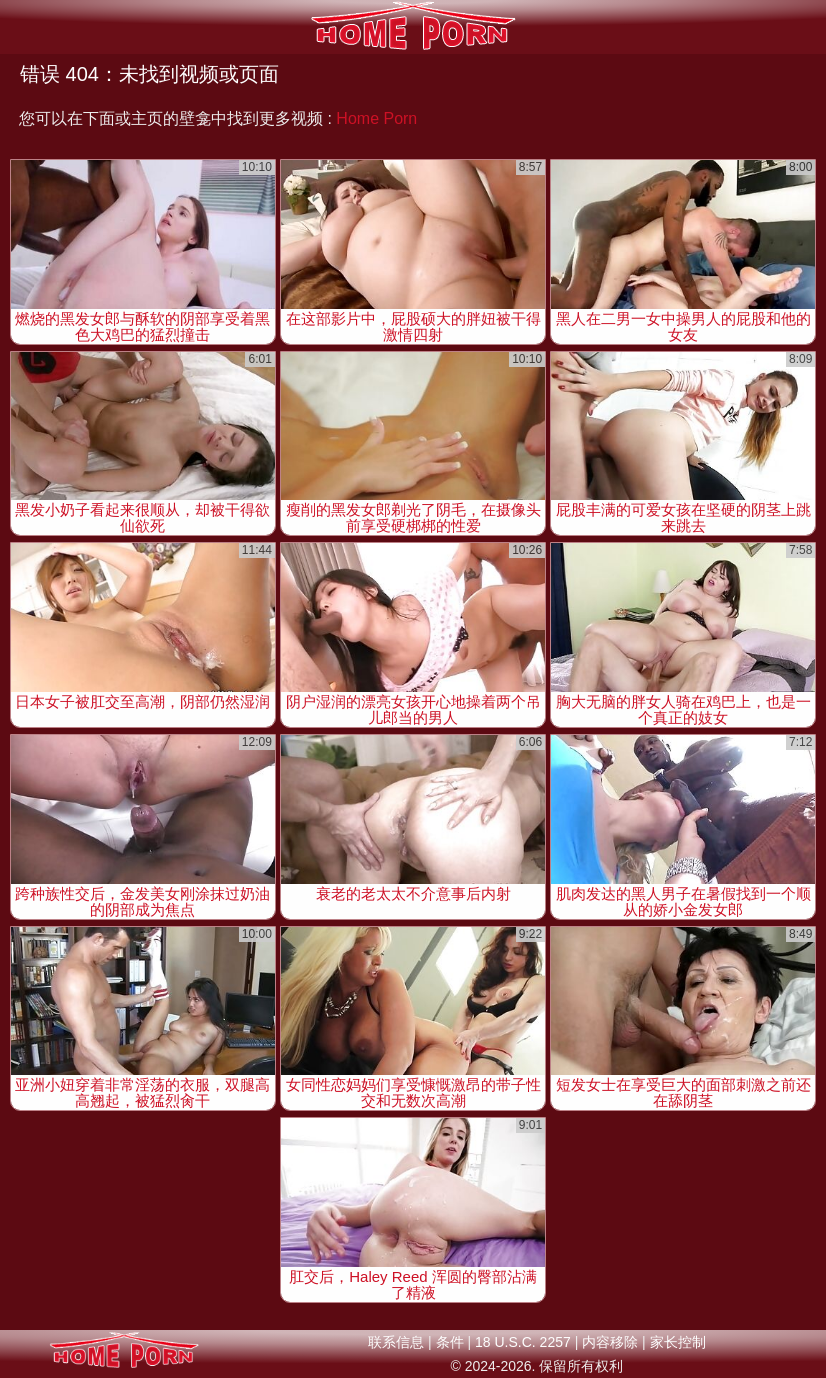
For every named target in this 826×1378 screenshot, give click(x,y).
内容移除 (610, 1342)
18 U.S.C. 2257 (523, 1342)
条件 (450, 1342)
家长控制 (678, 1342)
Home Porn (376, 118)
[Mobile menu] (18, 27)
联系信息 (396, 1342)
